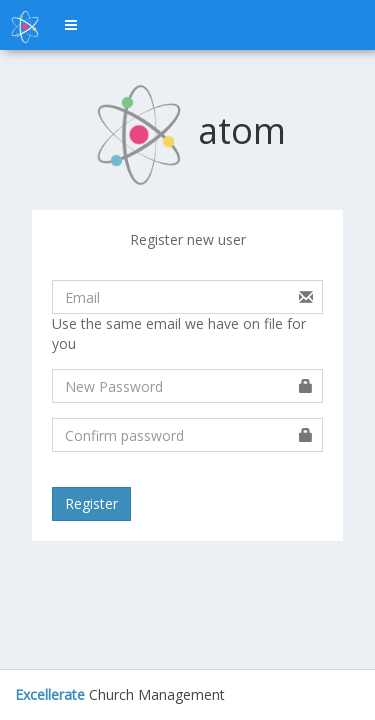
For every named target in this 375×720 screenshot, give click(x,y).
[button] (71, 25)
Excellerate (50, 694)
